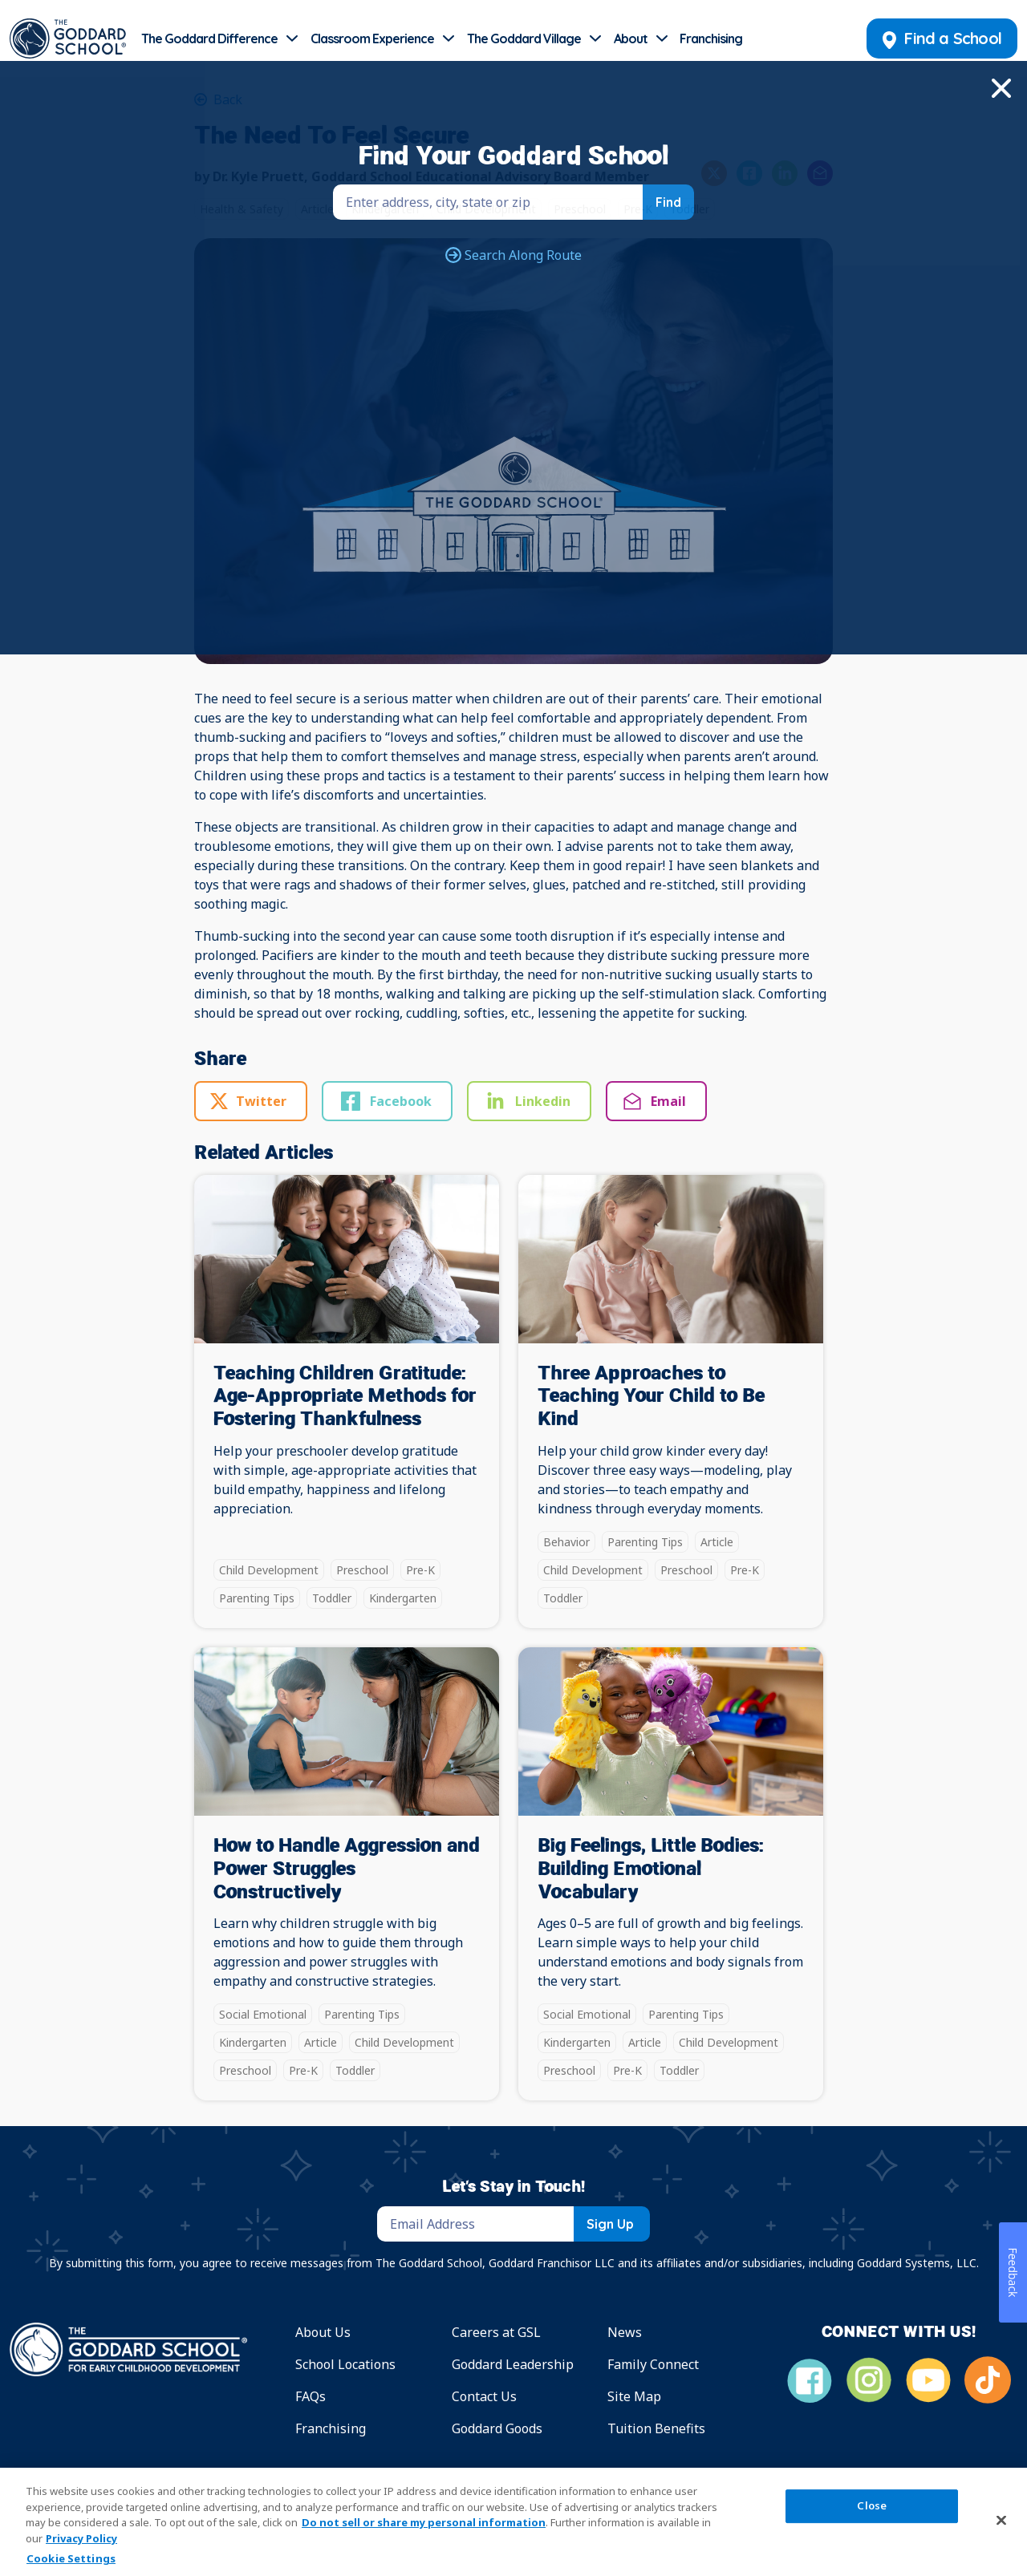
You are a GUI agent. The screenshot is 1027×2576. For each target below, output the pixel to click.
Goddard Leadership (513, 2364)
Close (872, 2506)
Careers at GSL (496, 2332)
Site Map (634, 2396)
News (624, 2332)
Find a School (942, 38)
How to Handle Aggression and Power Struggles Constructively (346, 1869)
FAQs (310, 2396)
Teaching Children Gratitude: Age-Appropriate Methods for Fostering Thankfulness (345, 1397)
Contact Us (484, 2396)
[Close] (1001, 2520)
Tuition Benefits (656, 2428)
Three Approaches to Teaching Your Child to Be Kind (651, 1397)
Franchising (711, 38)
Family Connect (653, 2364)
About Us (323, 2332)
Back (226, 99)
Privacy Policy (81, 2538)
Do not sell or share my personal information (424, 2522)
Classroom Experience (372, 38)
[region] (513, 2522)
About (630, 38)
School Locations (345, 2364)
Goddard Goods (497, 2428)
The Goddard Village (524, 38)
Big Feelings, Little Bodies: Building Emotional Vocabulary (650, 1869)
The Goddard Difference (209, 38)
